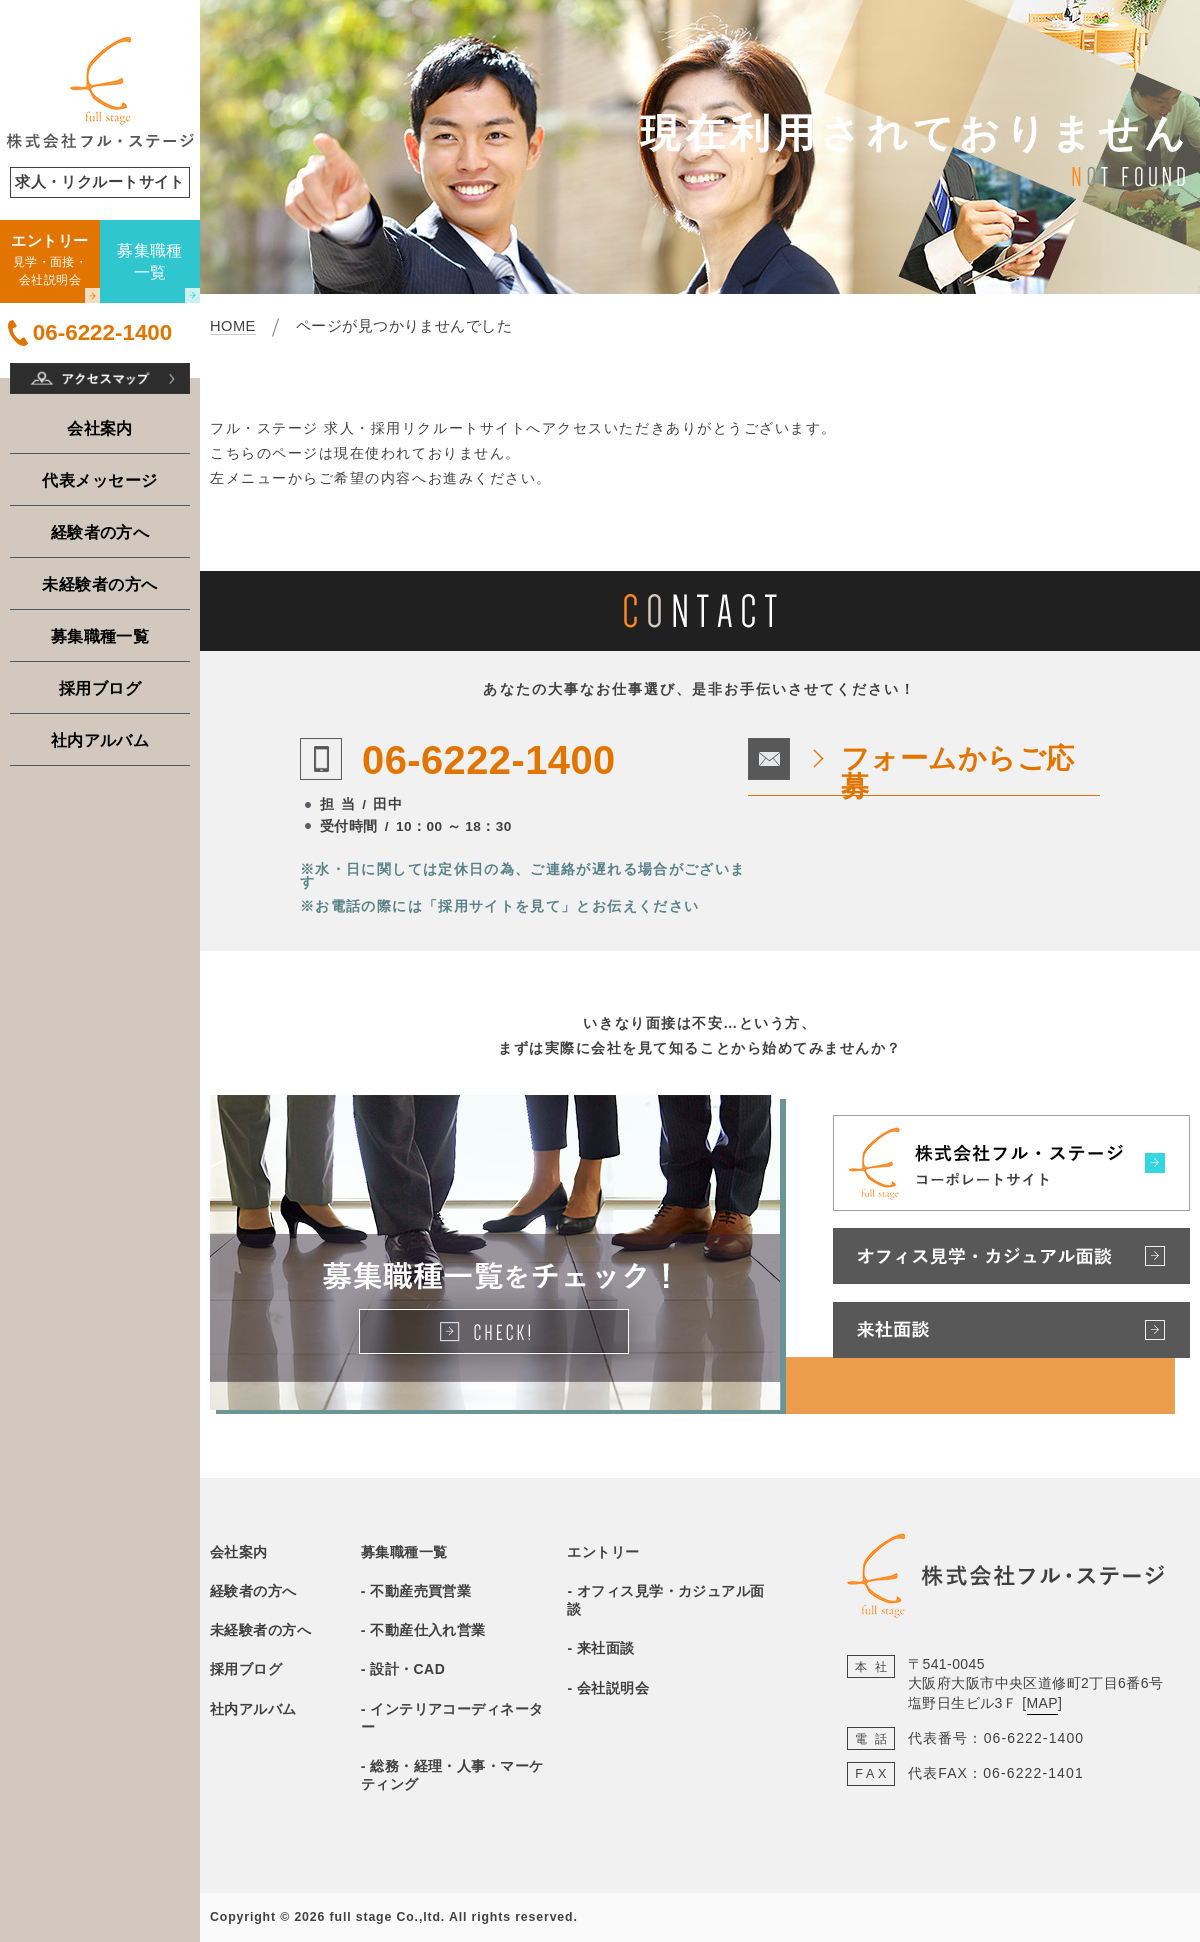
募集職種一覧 (100, 636)
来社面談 (606, 1648)
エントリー (603, 1552)
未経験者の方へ (99, 584)
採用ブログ (100, 688)
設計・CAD (407, 1669)
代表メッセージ (99, 480)
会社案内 (100, 428)
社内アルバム (100, 740)
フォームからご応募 (958, 772)
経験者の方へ (100, 532)
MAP (1043, 1703)
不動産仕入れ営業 (428, 1630)
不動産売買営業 (420, 1591)
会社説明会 (613, 1688)
